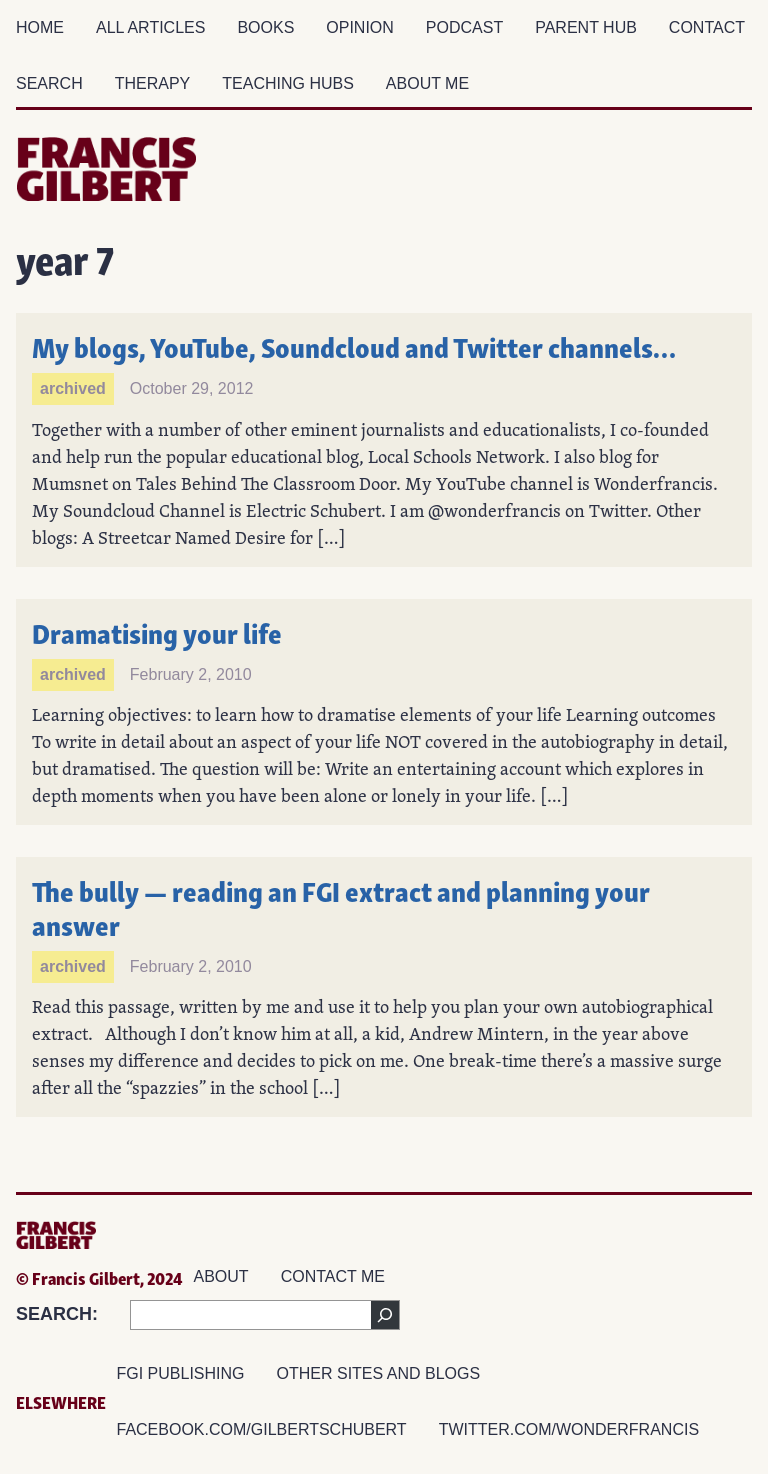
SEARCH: (57, 1314)
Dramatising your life (157, 631)
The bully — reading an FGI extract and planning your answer (343, 906)
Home (40, 27)
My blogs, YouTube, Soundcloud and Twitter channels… (354, 345)
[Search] (385, 1315)
